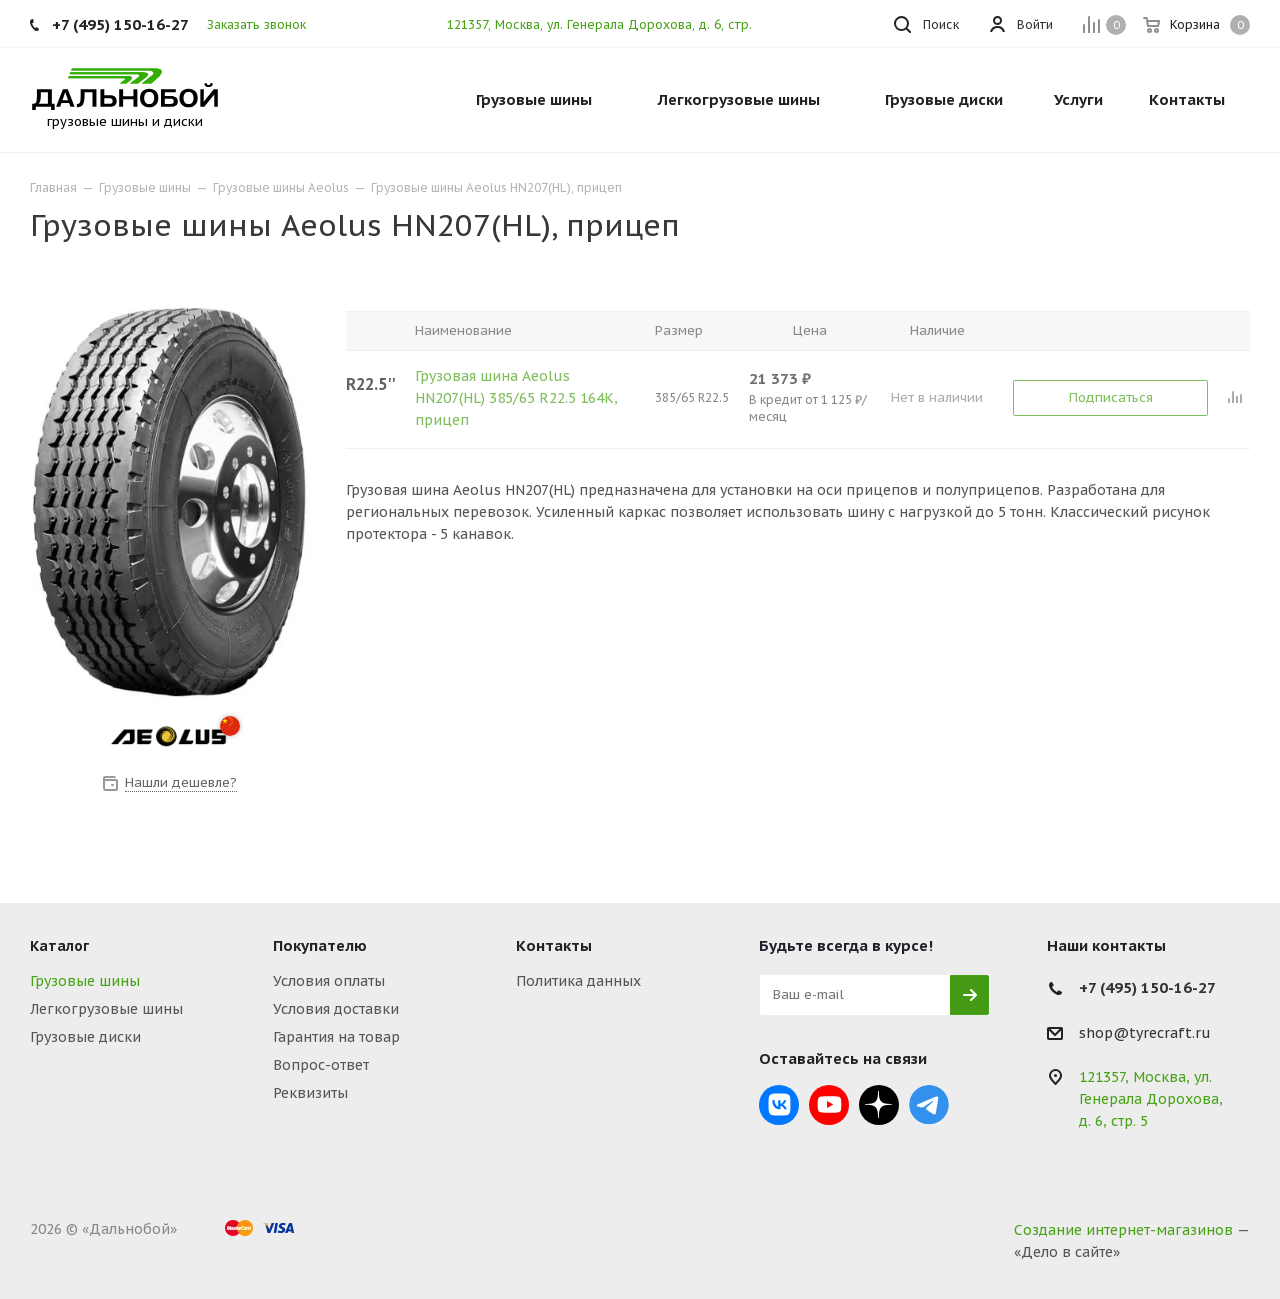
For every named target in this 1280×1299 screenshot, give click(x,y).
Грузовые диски (85, 1037)
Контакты (554, 945)
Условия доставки (336, 1009)
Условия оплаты (329, 981)
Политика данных (578, 981)
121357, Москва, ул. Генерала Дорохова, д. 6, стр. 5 (605, 24)
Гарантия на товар (336, 1037)
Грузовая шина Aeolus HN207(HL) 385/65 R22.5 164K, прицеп (516, 398)
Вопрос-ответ (321, 1065)
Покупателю (320, 945)
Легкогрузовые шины (106, 1009)
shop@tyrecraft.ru (1145, 1033)
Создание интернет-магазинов (1123, 1230)
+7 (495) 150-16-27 (120, 24)
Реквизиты (310, 1093)
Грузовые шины (85, 981)
